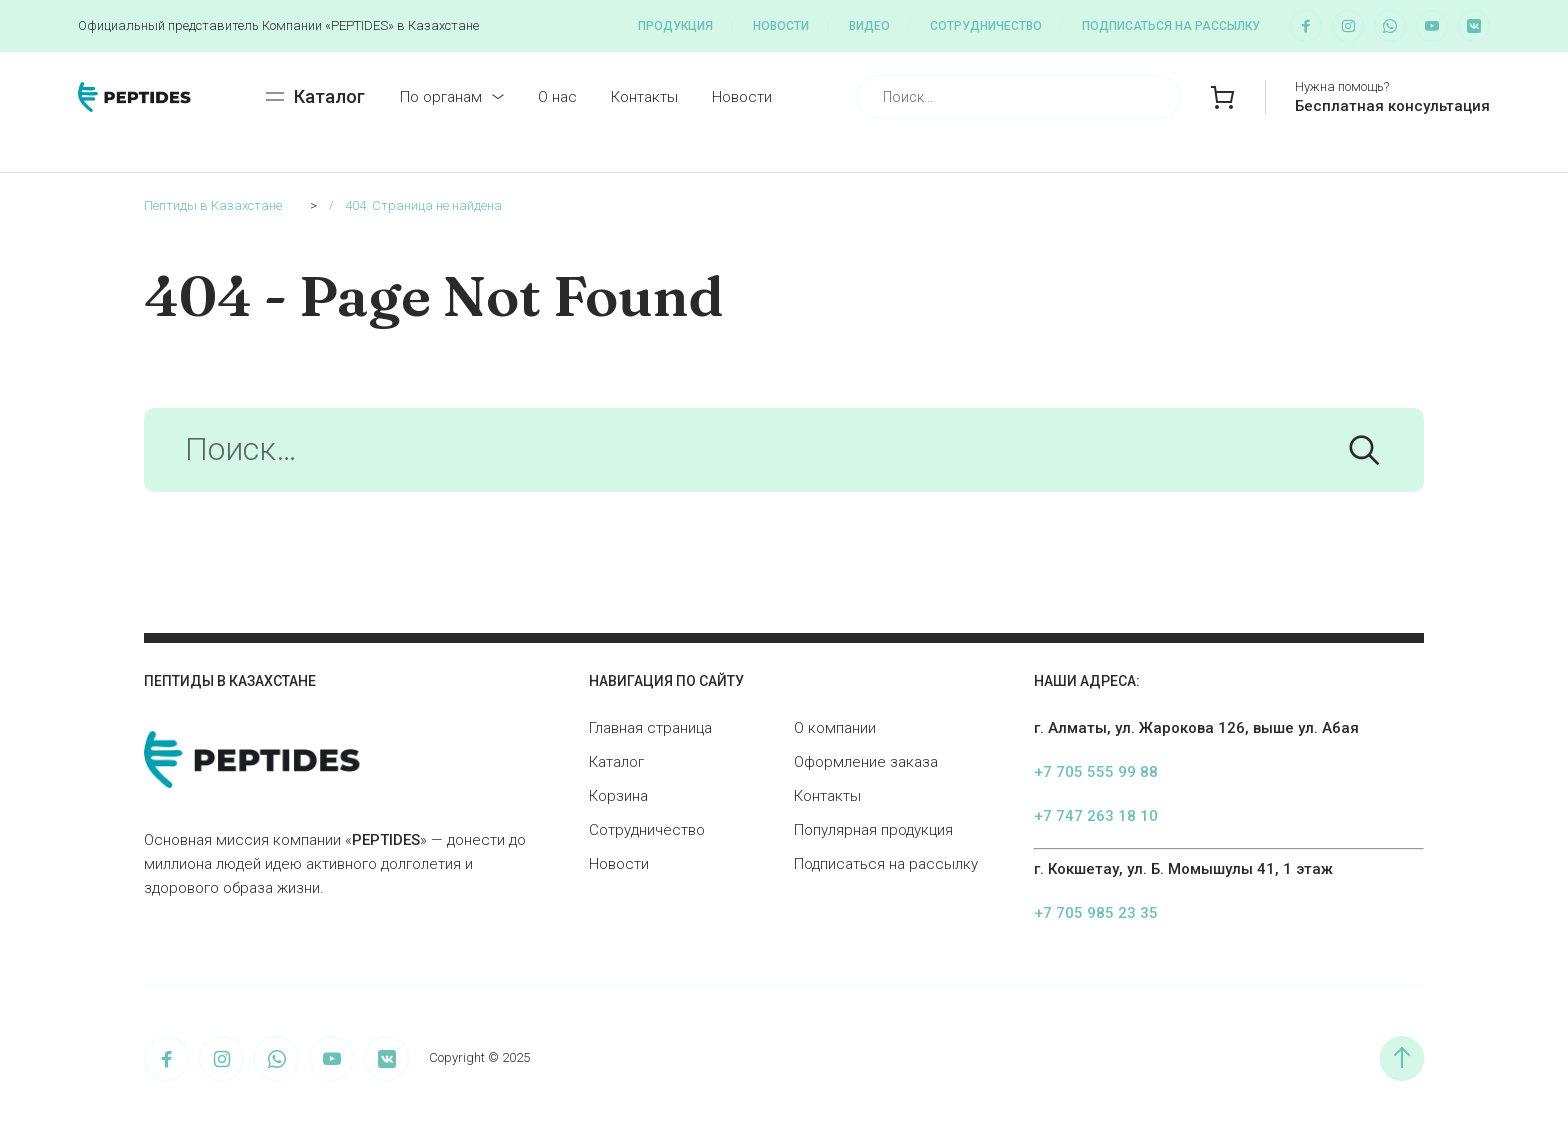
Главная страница (650, 728)
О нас (557, 97)
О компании (835, 728)
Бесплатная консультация (1392, 106)
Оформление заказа (866, 762)
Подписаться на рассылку (1171, 26)
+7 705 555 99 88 (1096, 772)
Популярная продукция (873, 830)
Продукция (675, 26)
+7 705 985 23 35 (1096, 913)
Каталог (616, 762)
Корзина (618, 796)
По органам (441, 97)
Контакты (644, 97)
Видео (869, 26)
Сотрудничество (986, 26)
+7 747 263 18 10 (1096, 816)
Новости (781, 26)
